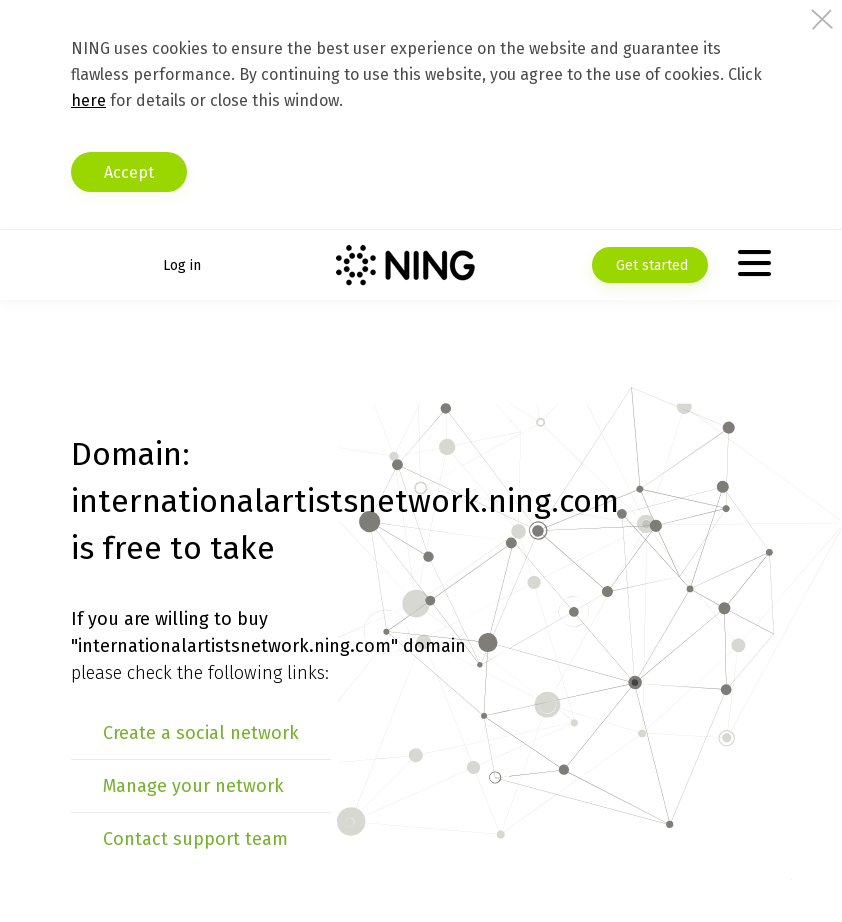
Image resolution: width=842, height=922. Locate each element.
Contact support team (195, 839)
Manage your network (193, 786)
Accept (129, 172)
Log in (182, 265)
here (88, 100)
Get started (650, 265)
